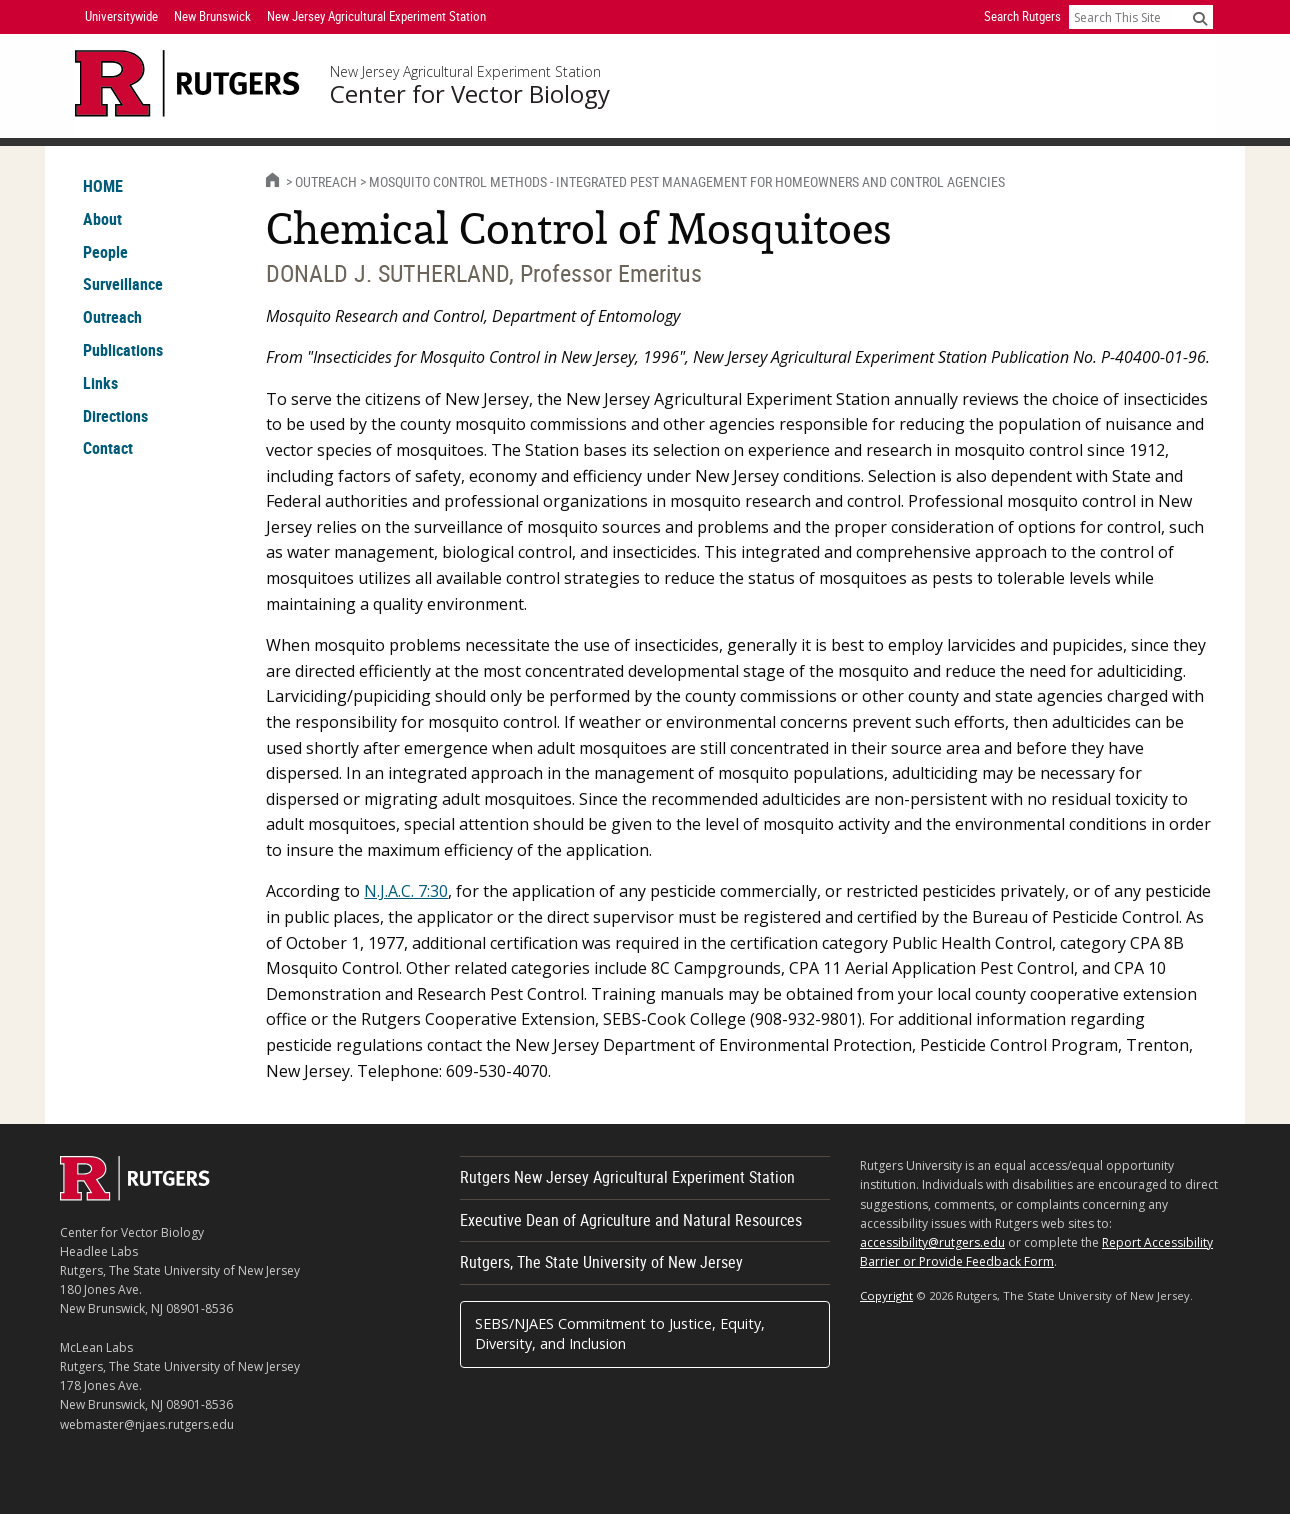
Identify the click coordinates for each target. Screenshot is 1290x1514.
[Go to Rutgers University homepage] (187, 83)
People (105, 252)
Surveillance (123, 284)
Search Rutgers (1022, 16)
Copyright (886, 1295)
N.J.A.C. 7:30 (406, 891)
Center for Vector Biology (470, 94)
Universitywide (121, 16)
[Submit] (1200, 18)
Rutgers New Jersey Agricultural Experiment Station (627, 1177)
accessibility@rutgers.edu (932, 1242)
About (102, 219)
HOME (103, 186)
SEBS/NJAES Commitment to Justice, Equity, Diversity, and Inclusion (620, 1333)
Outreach (112, 317)
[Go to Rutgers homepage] (135, 1195)
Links (100, 383)
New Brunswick (212, 16)
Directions (115, 416)
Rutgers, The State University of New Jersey (601, 1262)
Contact (108, 448)
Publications (123, 350)
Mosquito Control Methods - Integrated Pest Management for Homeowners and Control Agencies (687, 181)
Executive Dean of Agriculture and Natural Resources (631, 1220)
